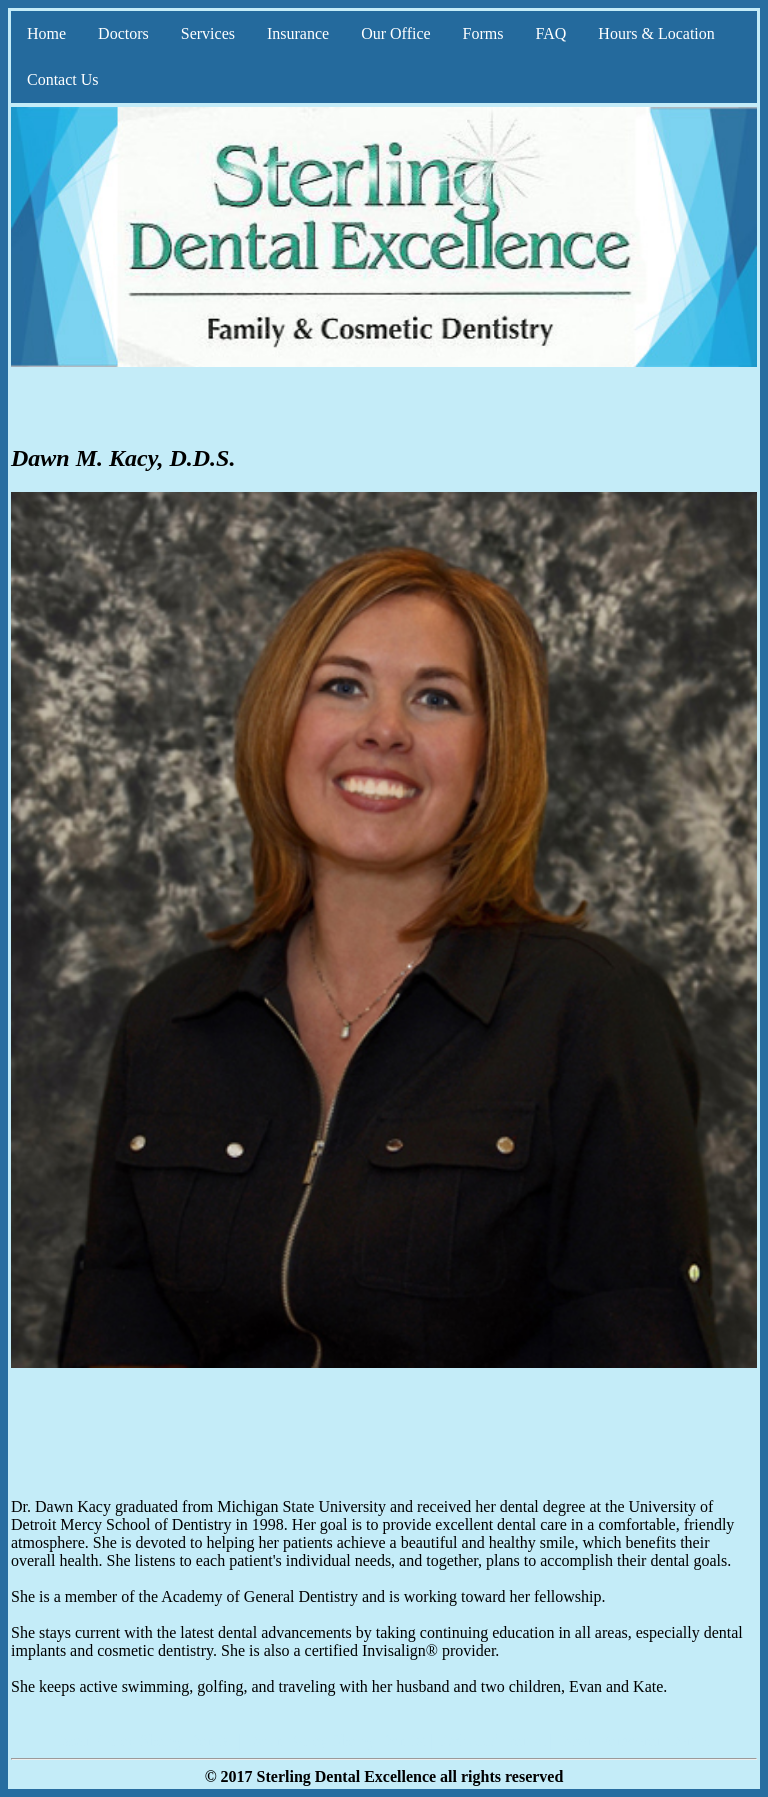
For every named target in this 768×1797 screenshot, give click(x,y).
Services (208, 33)
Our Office (395, 33)
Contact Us (63, 79)
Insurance (298, 33)
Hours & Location (656, 33)
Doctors (123, 33)
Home (46, 33)
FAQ (551, 33)
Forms (483, 33)
